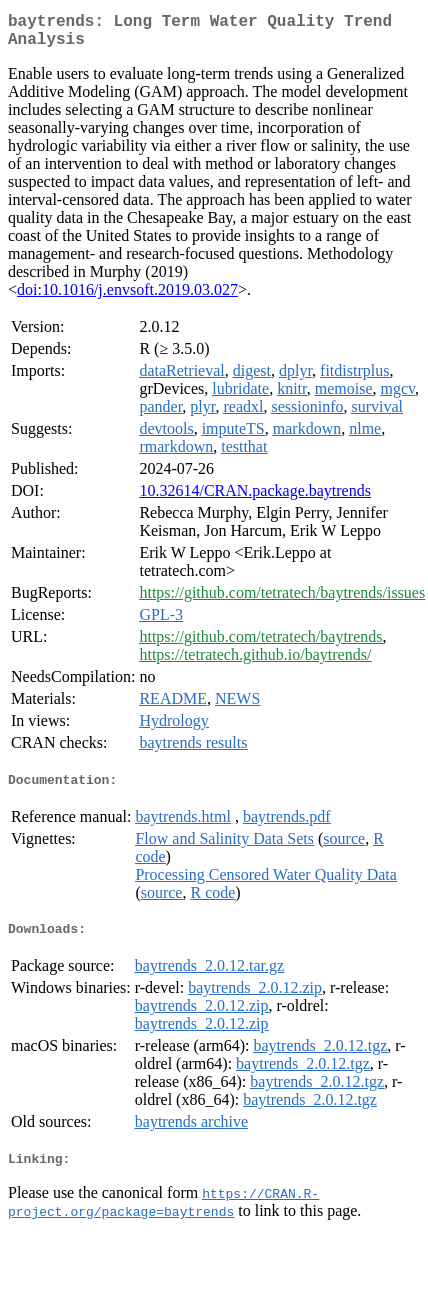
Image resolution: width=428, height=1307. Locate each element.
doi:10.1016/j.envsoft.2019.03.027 (127, 297)
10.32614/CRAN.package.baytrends (255, 498)
